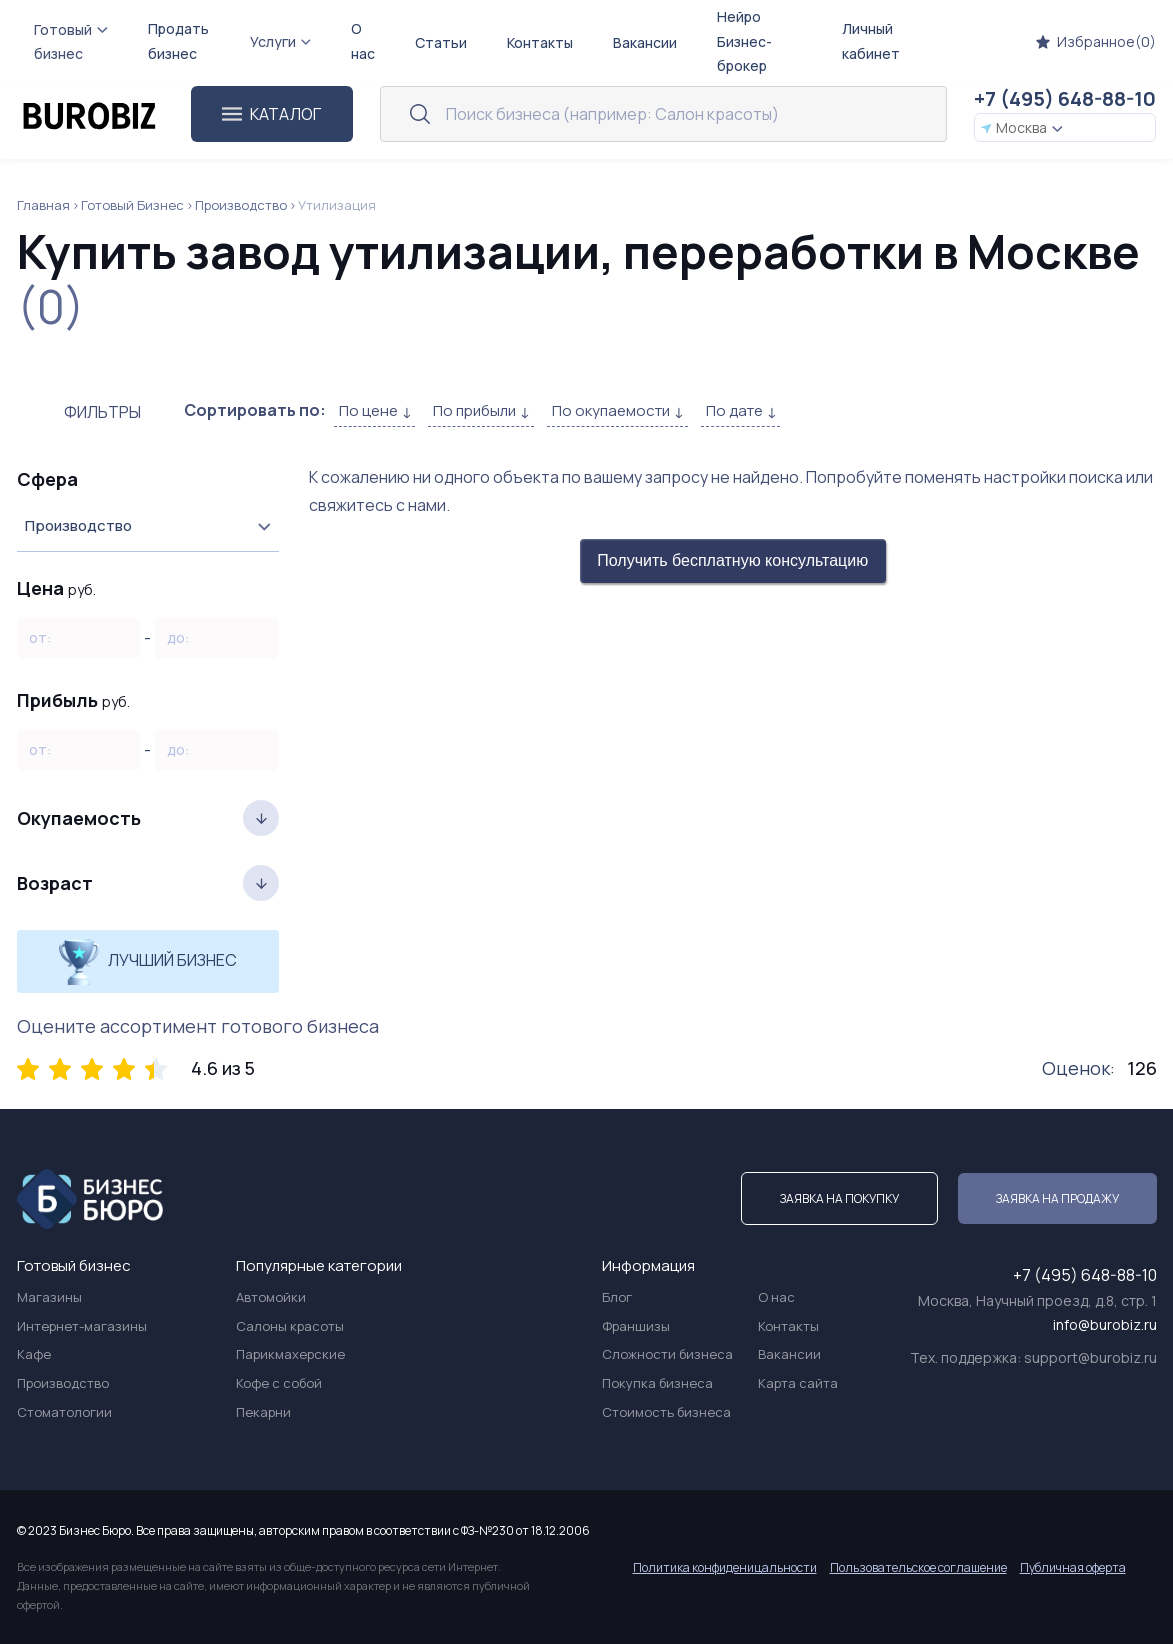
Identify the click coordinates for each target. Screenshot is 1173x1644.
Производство (241, 205)
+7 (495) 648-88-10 (1065, 98)
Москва (1022, 127)
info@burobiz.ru (1105, 1324)
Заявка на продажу (1057, 1198)
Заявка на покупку (839, 1198)
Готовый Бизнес (132, 205)
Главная (43, 205)
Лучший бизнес (147, 961)
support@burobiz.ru (1090, 1357)
